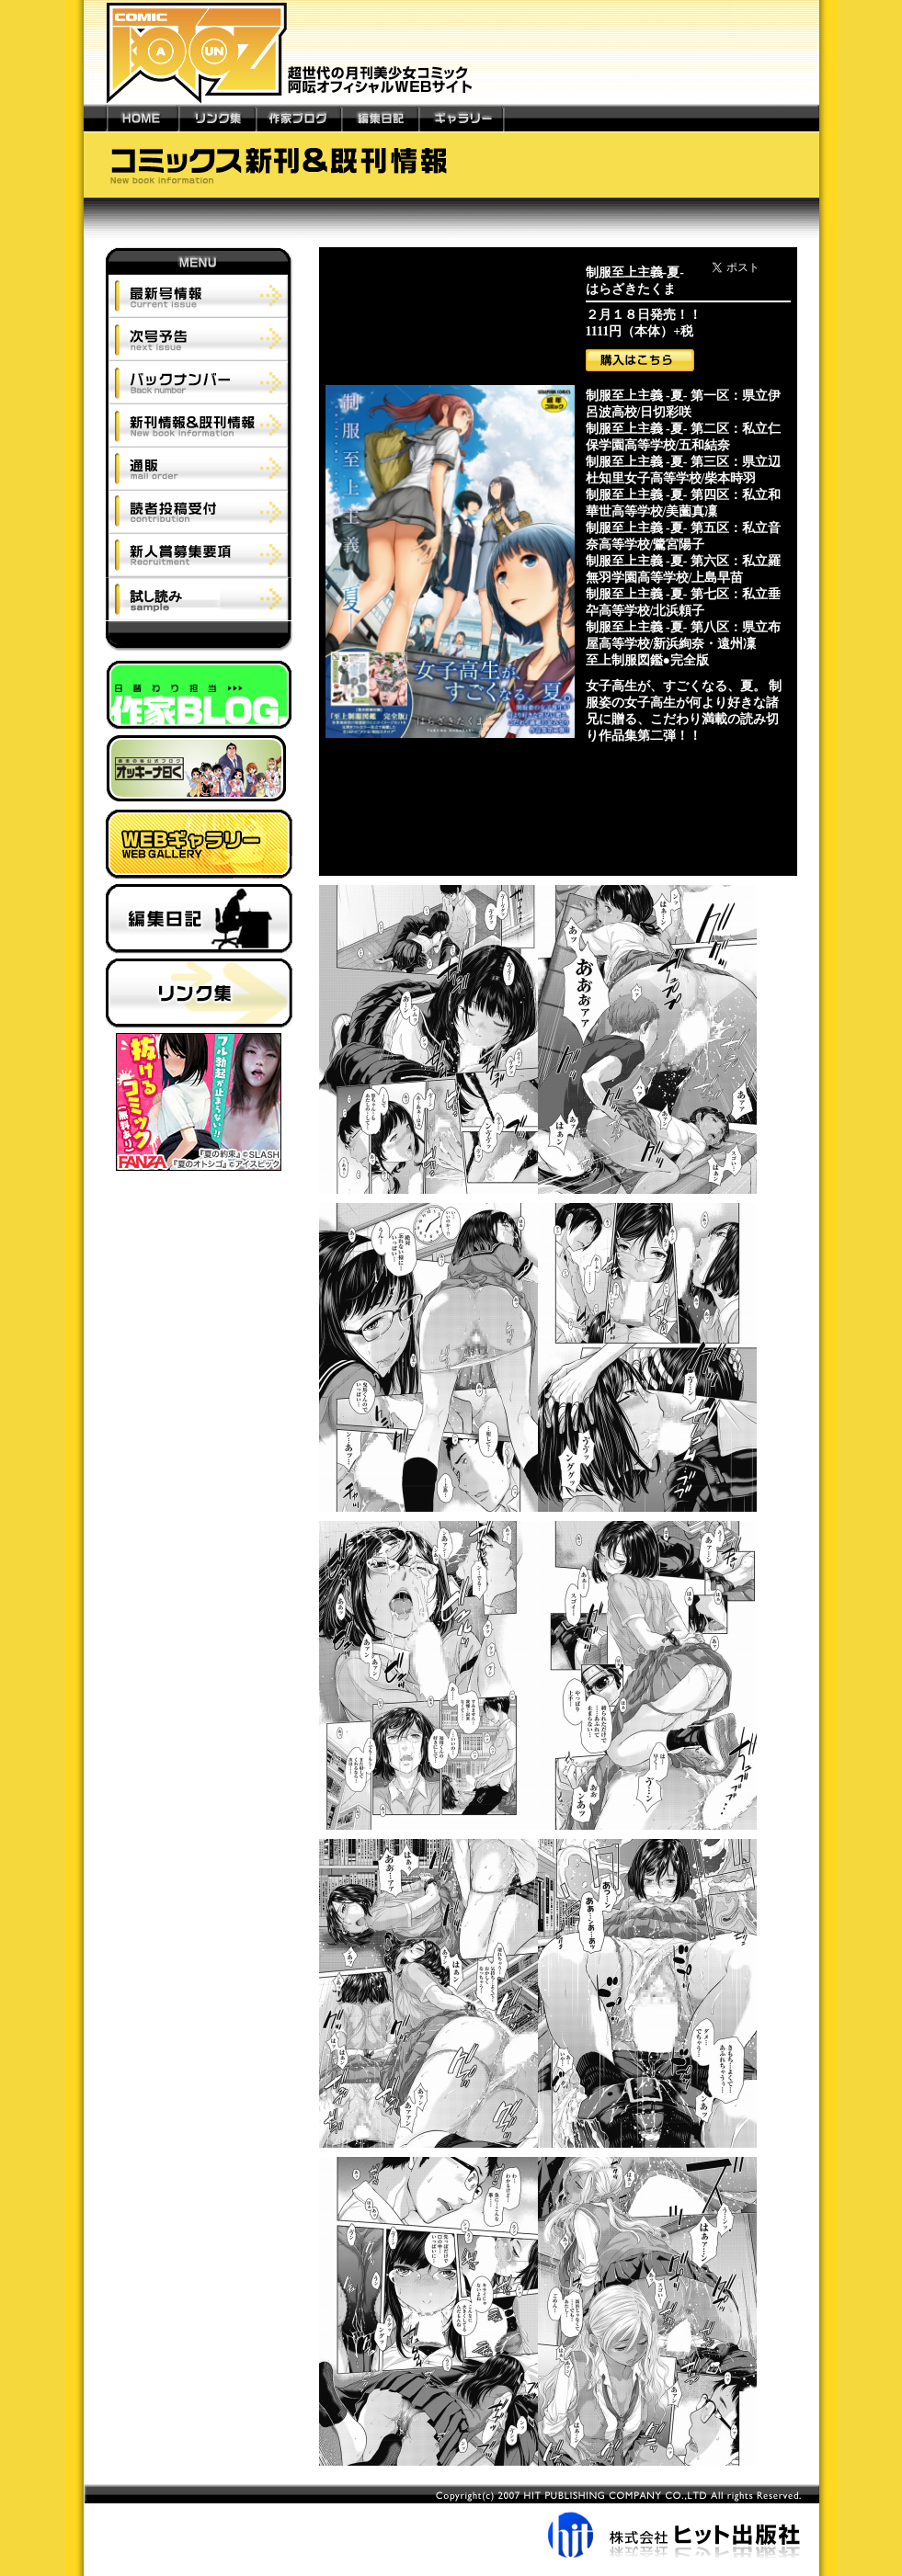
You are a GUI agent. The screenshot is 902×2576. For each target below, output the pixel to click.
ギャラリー (460, 117)
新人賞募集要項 (199, 555)
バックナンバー (199, 381)
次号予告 (199, 338)
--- (95, 117)
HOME (142, 117)
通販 (199, 468)
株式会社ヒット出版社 (451, 2521)
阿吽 (199, 641)
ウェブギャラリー (199, 847)
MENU (199, 261)
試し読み (198, 599)
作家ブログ (298, 117)
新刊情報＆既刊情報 (199, 425)
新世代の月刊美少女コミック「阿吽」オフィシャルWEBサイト (451, 52)
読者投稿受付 (199, 511)
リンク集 (217, 117)
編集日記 (379, 117)
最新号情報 (199, 296)
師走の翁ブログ (199, 772)
